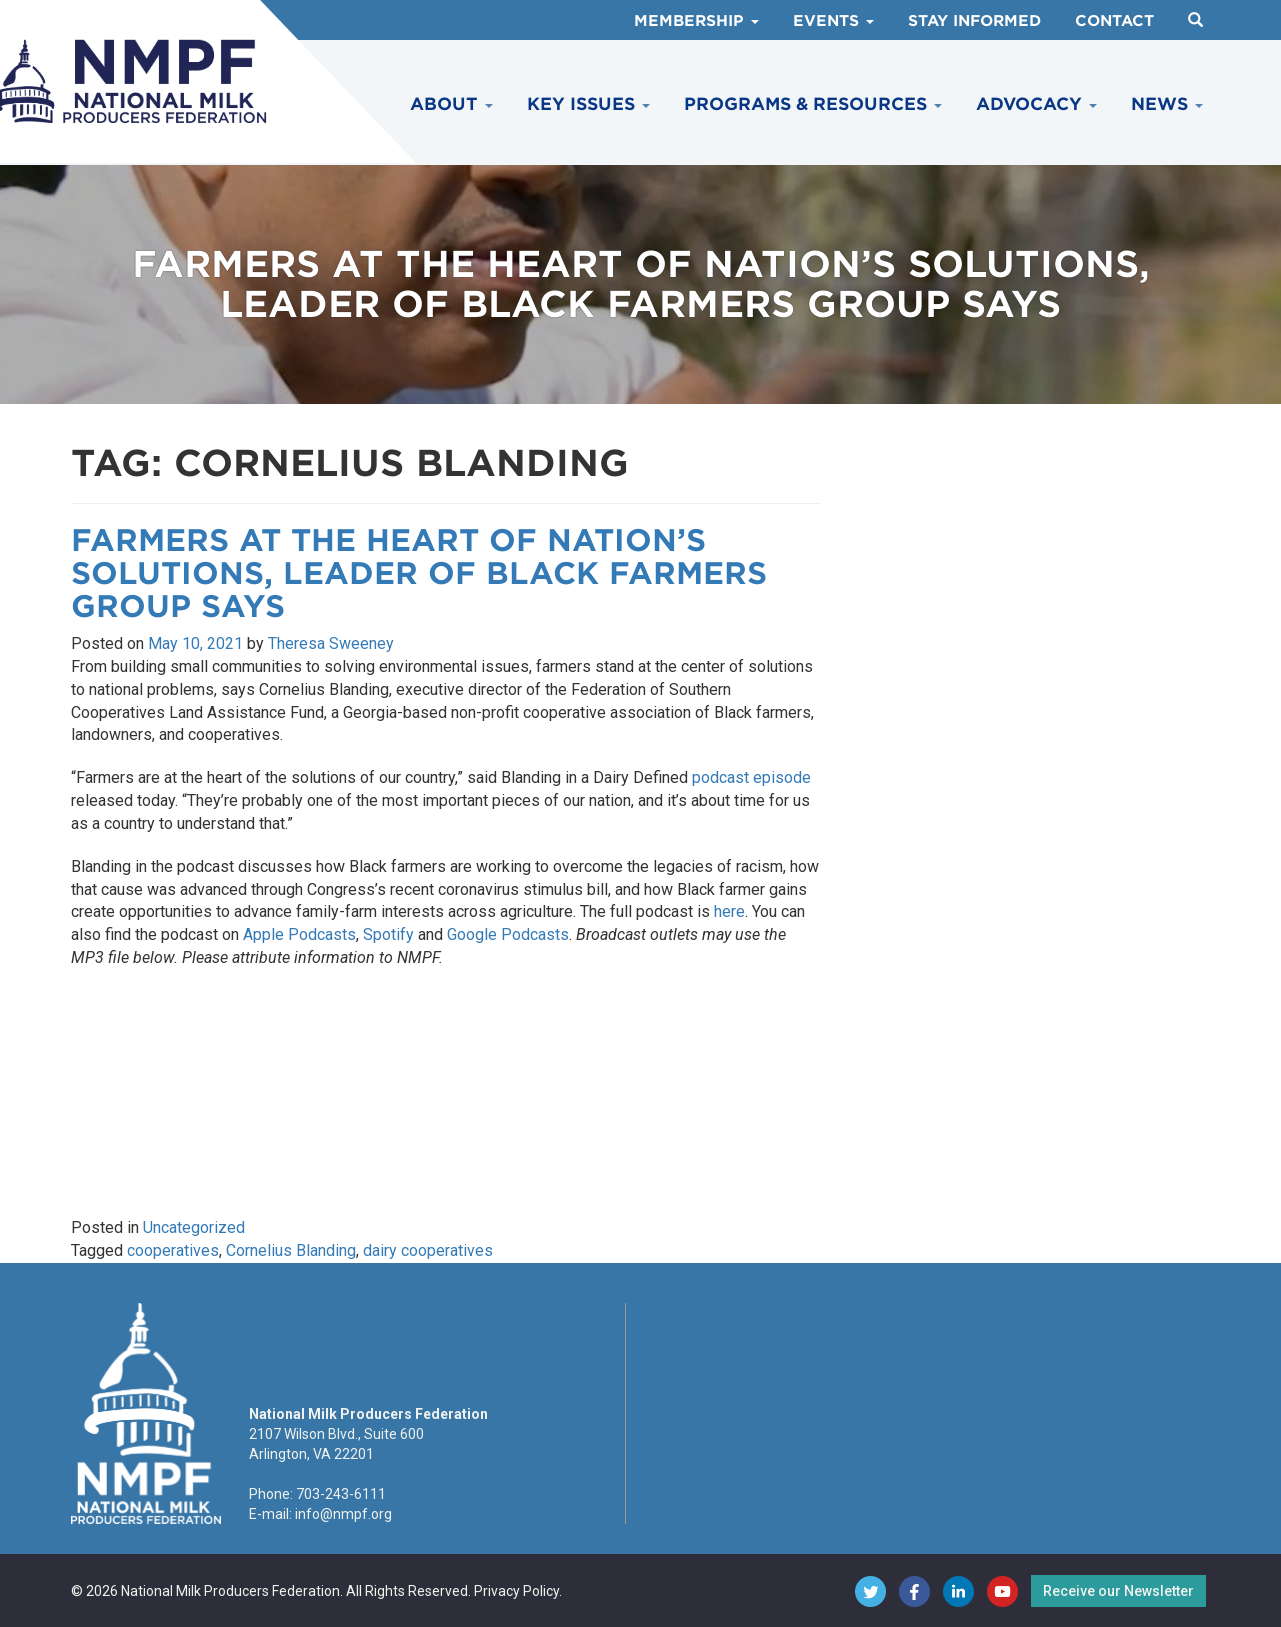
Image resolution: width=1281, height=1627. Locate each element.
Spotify (388, 934)
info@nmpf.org (343, 1514)
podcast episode (751, 777)
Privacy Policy (516, 1591)
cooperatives (173, 1250)
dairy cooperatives (428, 1250)
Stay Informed (974, 21)
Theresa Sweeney (331, 643)
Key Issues (588, 104)
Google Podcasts (508, 934)
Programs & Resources (813, 104)
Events (833, 21)
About (451, 104)
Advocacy (1036, 104)
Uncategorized (194, 1227)
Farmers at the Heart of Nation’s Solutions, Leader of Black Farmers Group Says (419, 573)
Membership (696, 21)
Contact (1114, 21)
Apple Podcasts (299, 934)
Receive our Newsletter (1118, 1591)
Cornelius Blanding (291, 1250)
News (1167, 104)
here (729, 911)
